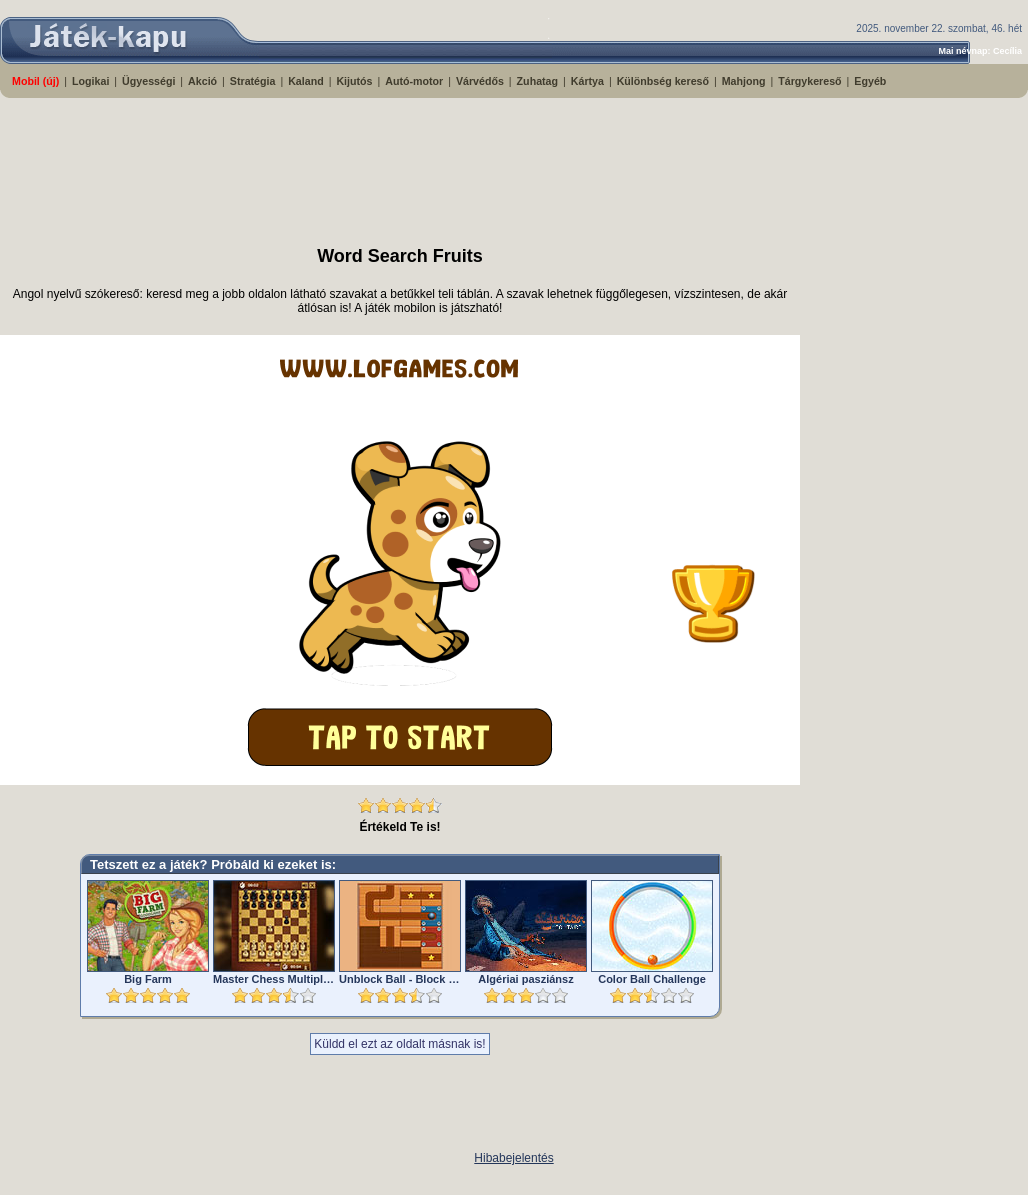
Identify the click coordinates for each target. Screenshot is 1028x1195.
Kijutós (354, 81)
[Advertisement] (485, 163)
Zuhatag (537, 81)
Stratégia (253, 81)
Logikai (90, 81)
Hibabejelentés (513, 1158)
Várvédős (480, 81)
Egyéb (870, 81)
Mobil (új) (35, 81)
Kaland (306, 81)
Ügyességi (148, 81)
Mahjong (744, 81)
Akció (202, 81)
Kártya (587, 81)
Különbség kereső (663, 81)
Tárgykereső (809, 81)
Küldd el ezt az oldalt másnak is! (399, 1044)
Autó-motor (414, 81)
